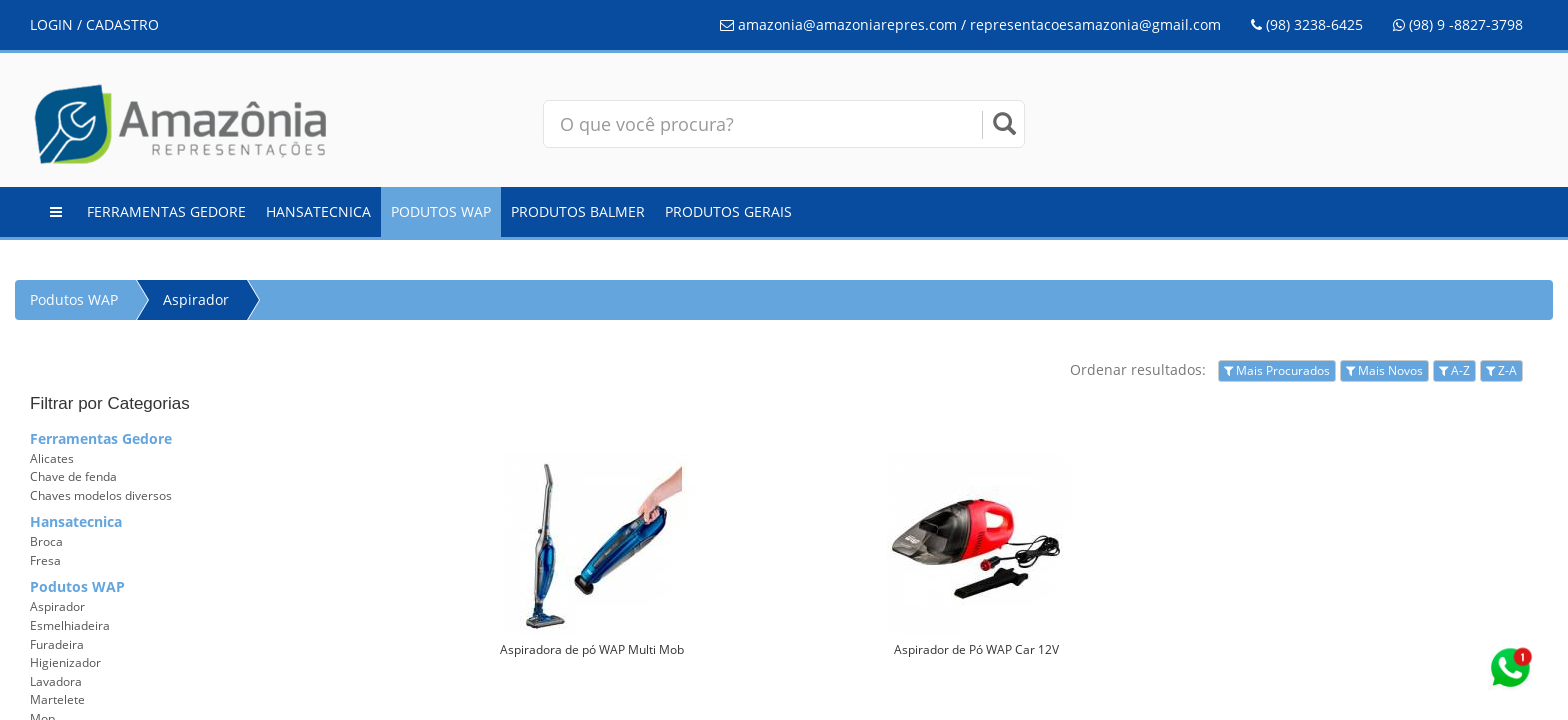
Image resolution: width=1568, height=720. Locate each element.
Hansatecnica (318, 211)
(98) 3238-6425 (1307, 24)
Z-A (1501, 370)
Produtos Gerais (728, 211)
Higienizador (65, 662)
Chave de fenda (73, 476)
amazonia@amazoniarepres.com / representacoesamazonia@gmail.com (970, 24)
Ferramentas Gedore (166, 211)
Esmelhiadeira (70, 625)
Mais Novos (1384, 370)
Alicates (52, 458)
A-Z (1454, 370)
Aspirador (196, 299)
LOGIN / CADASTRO (94, 24)
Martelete (57, 699)
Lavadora (56, 681)
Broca (46, 541)
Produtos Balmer (578, 211)
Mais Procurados (1277, 370)
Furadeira (57, 644)
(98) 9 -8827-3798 (1458, 24)
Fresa (45, 560)
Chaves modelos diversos (101, 495)
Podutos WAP (441, 211)
